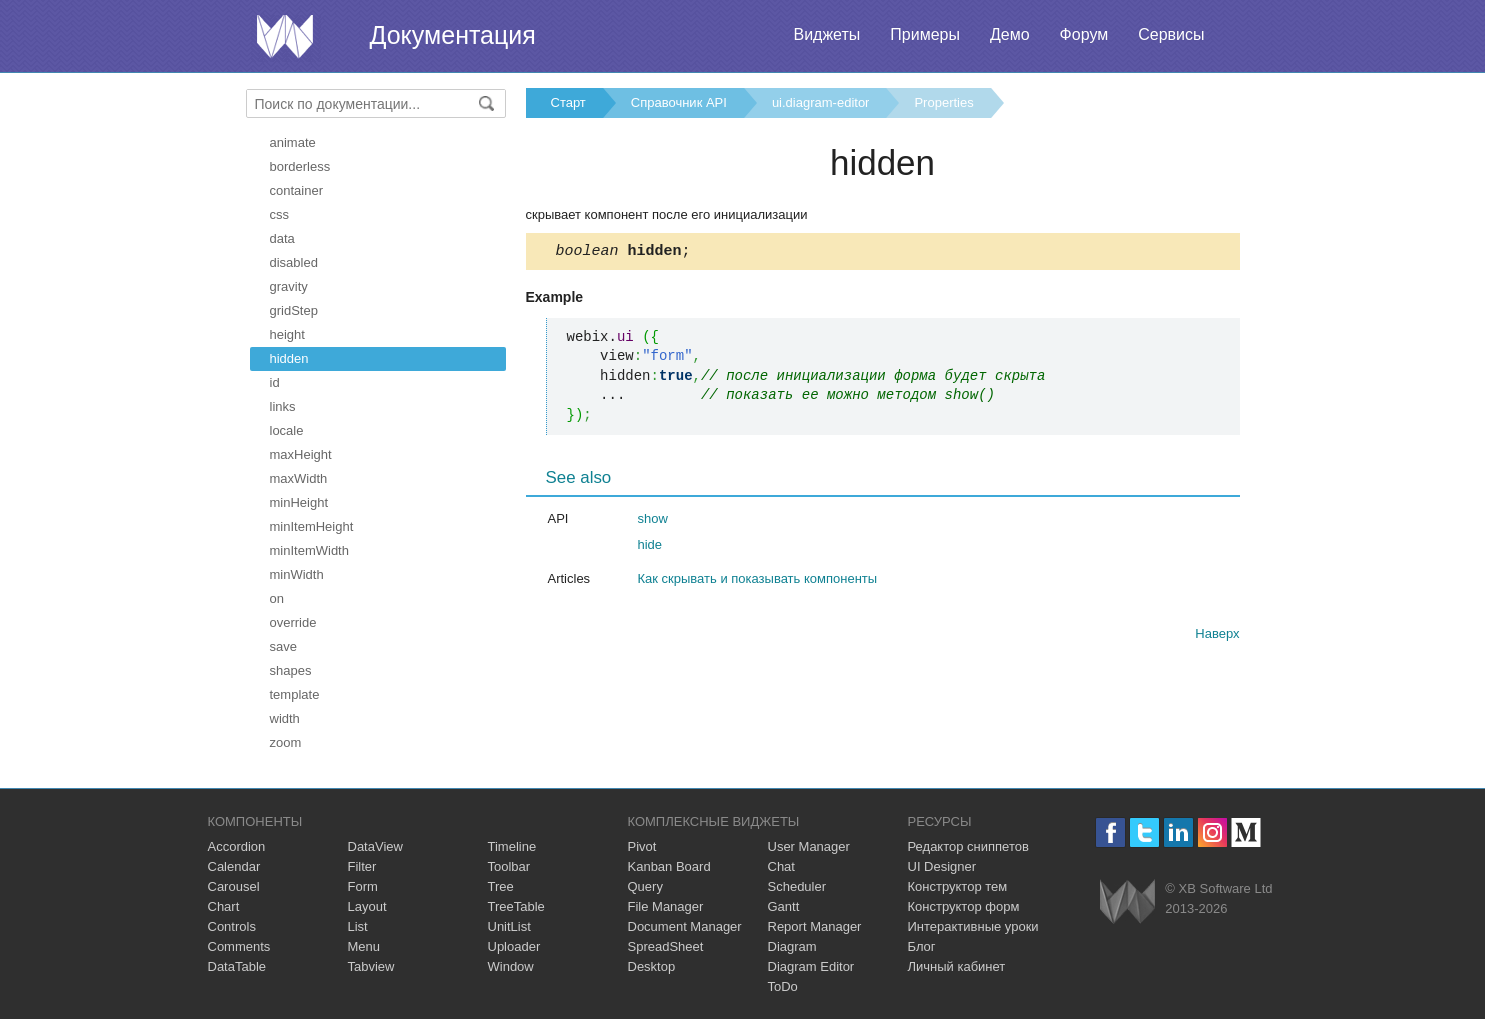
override (293, 622)
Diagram (792, 946)
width (285, 718)
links (283, 406)
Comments (239, 946)
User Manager (809, 846)
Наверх (1217, 636)
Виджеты (826, 34)
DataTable (237, 966)
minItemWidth (309, 550)
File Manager (666, 906)
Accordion (237, 846)
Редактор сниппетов (968, 846)
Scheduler (797, 886)
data (282, 238)
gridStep (294, 310)
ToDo (783, 986)
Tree (501, 886)
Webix (1127, 901)
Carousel (234, 886)
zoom (286, 742)
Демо (1010, 34)
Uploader (514, 946)
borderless (300, 166)
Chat (781, 866)
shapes (291, 670)
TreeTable (516, 906)
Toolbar (509, 866)
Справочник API (679, 102)
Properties (943, 102)
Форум (1084, 34)
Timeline (512, 846)
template (295, 694)
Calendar (234, 866)
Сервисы (1171, 34)
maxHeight (301, 454)
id (275, 382)
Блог (922, 946)
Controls (232, 926)
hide (650, 547)
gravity (289, 286)
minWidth (297, 574)
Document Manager (685, 926)
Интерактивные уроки (973, 926)
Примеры (925, 34)
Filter (362, 866)
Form (363, 886)
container (296, 190)
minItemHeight (312, 526)
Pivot (642, 846)
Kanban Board (669, 866)
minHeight (299, 502)
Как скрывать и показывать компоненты (758, 581)
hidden (289, 358)
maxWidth (299, 478)
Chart (224, 906)
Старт (568, 102)
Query (645, 886)
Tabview (371, 966)
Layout (367, 906)
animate (293, 142)
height (287, 334)
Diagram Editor (811, 966)
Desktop (652, 966)
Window (511, 966)
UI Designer (942, 866)
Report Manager (815, 926)
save (283, 646)
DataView (375, 846)
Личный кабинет (957, 966)
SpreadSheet (666, 946)
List (358, 926)
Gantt (784, 906)
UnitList (509, 926)
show (653, 521)
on (277, 598)
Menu (364, 946)
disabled (294, 262)
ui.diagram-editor (821, 102)
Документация (453, 35)
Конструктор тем (958, 886)
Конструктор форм (964, 906)
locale (287, 430)
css (280, 214)
